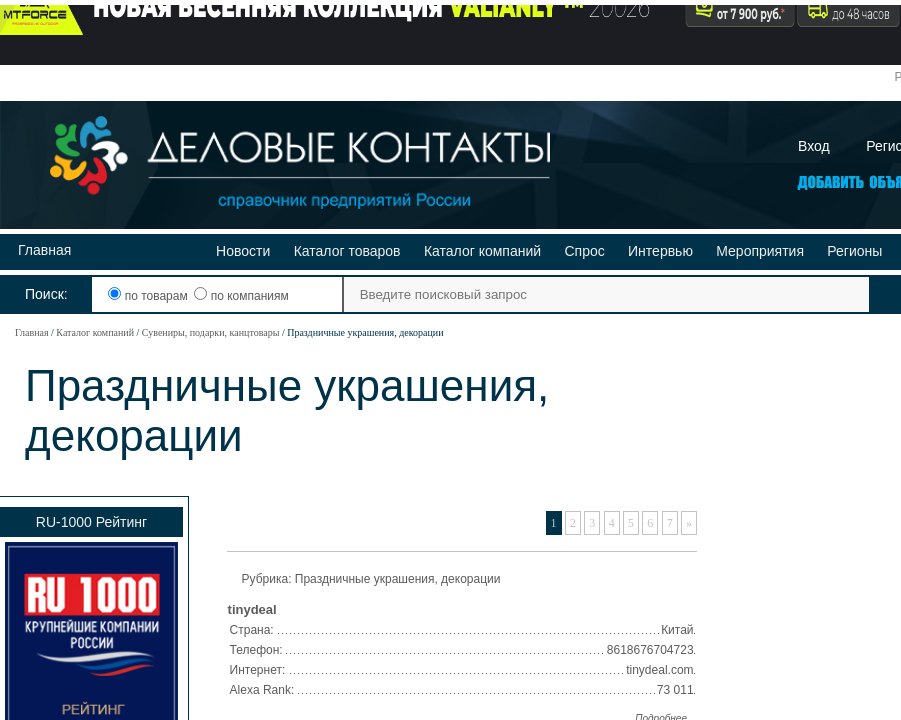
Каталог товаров (347, 251)
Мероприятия (760, 251)
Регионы (854, 251)
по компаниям (241, 296)
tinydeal (252, 609)
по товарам (149, 296)
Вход (814, 146)
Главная (44, 250)
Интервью (660, 251)
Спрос (584, 251)
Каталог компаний (482, 251)
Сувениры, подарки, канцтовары (211, 332)
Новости (243, 251)
